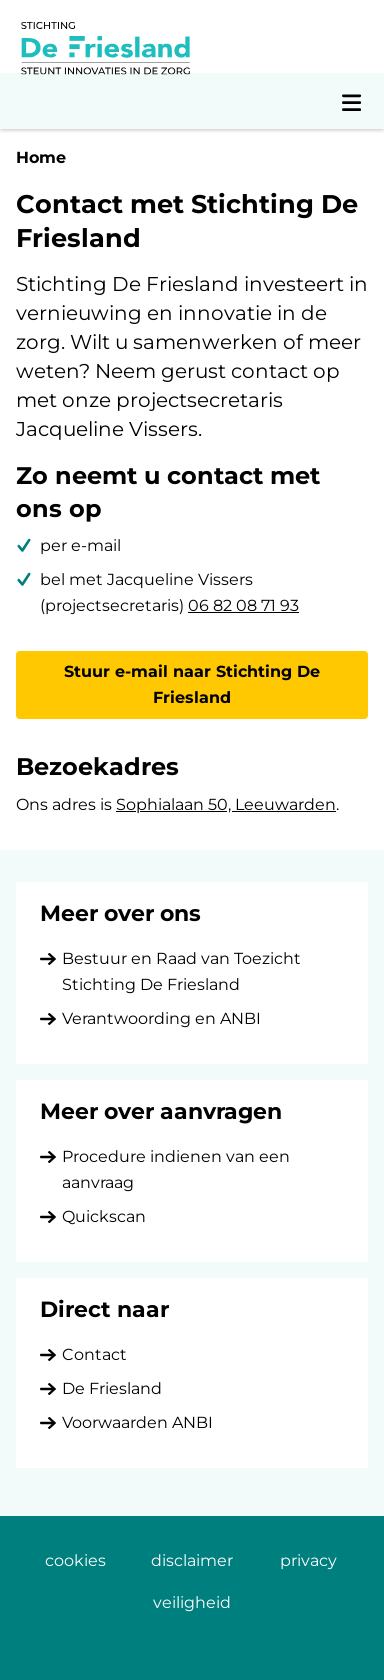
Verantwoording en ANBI (161, 1018)
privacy (308, 1560)
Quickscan (104, 1216)
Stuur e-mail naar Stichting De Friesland (192, 684)
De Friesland (112, 1388)
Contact (94, 1354)
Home (41, 157)
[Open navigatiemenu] (352, 101)
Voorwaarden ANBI (137, 1422)
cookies (75, 1560)
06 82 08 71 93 (243, 605)
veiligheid (192, 1602)
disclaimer (192, 1560)
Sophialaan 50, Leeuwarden (226, 804)
